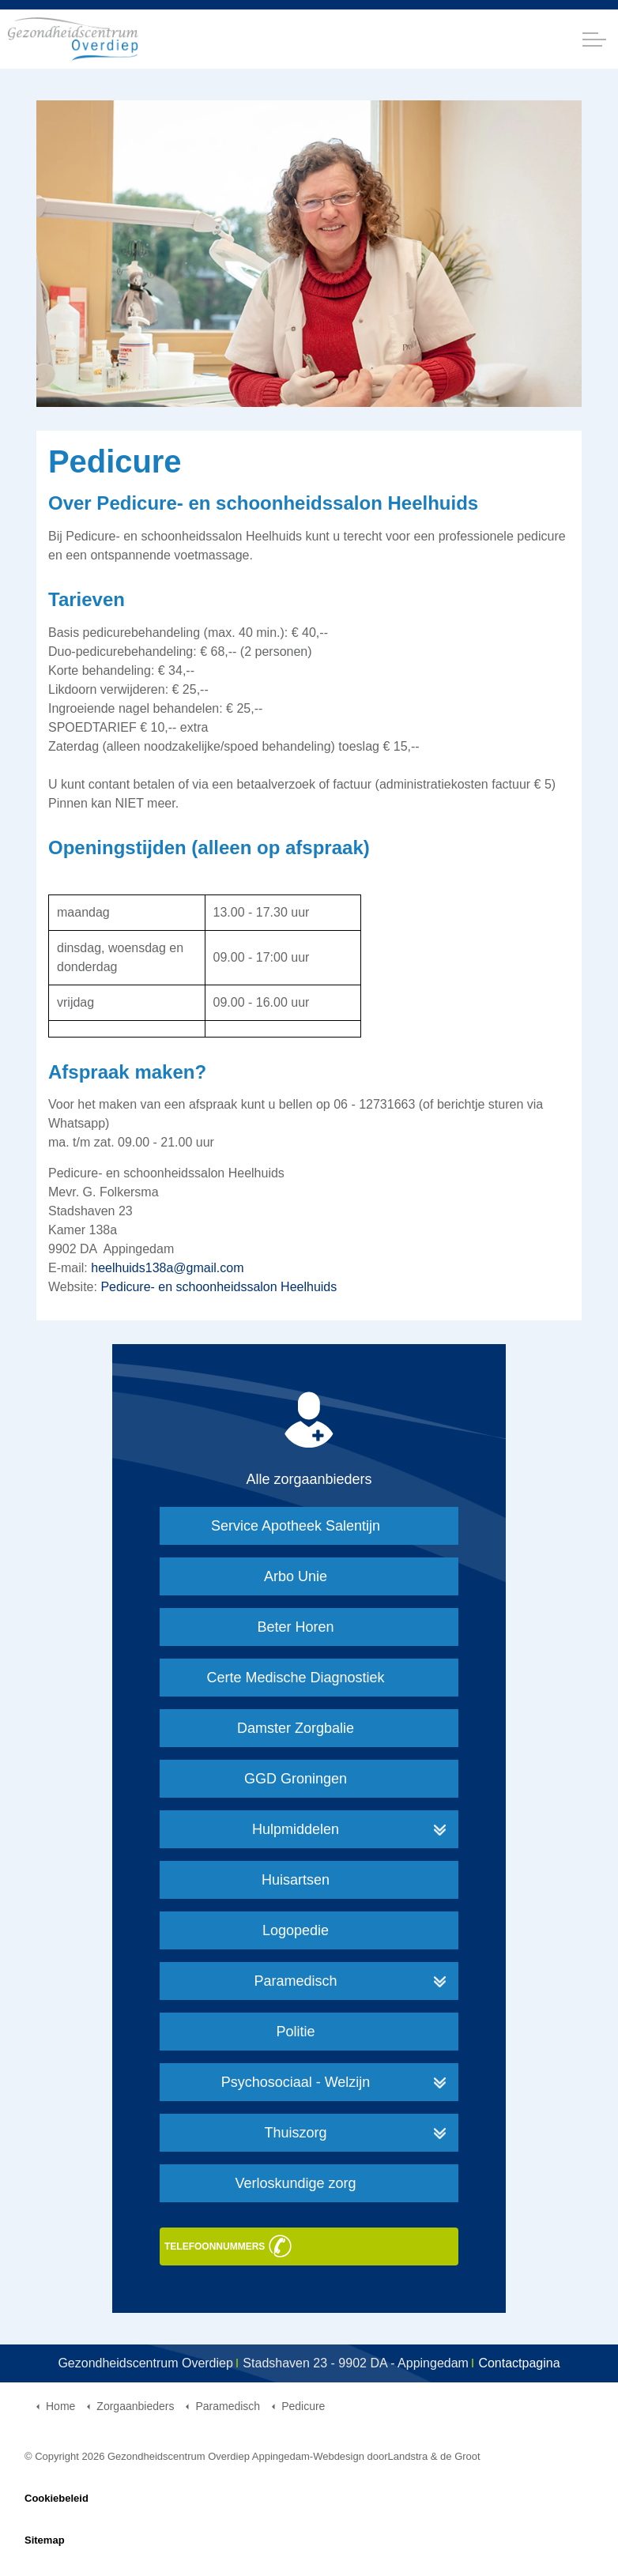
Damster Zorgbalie (295, 1728)
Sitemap (44, 2540)
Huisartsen (296, 1880)
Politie (295, 2031)
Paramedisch (295, 1981)
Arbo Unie (295, 1576)
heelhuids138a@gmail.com (167, 1268)
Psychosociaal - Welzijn (296, 2082)
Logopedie (295, 1930)
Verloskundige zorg (295, 2183)
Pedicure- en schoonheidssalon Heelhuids (218, 1287)
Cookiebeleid (56, 2498)
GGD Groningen (295, 1779)
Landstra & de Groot (434, 2456)
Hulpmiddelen (295, 1829)
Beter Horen (295, 1627)
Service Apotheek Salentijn (295, 1526)
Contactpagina (519, 2363)
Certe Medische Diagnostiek (295, 1677)
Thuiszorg (295, 2133)
